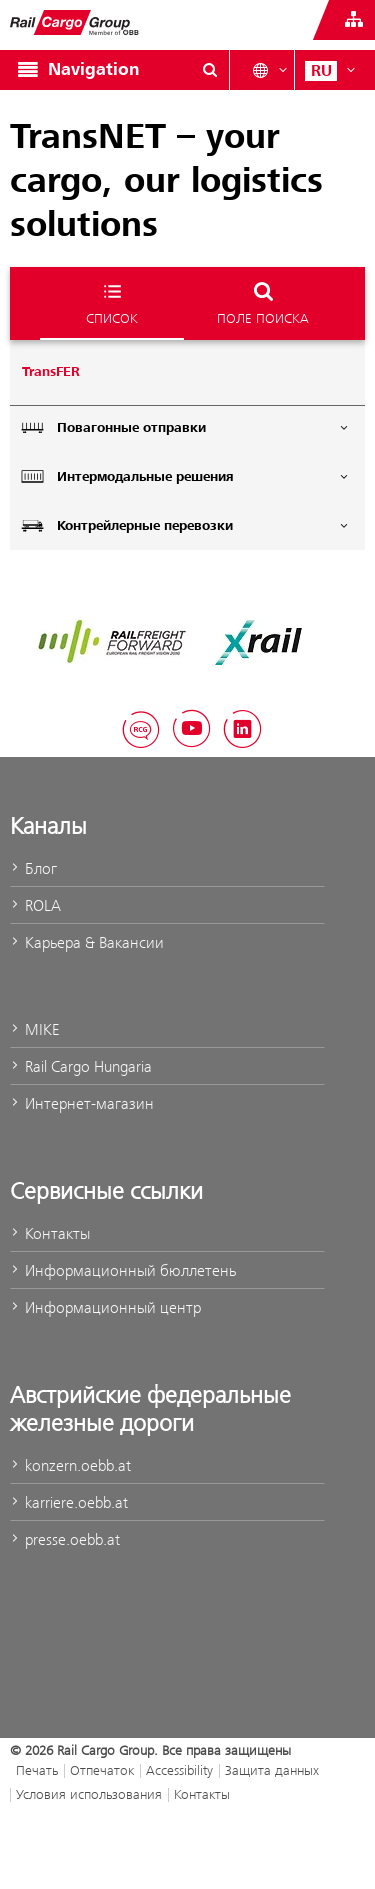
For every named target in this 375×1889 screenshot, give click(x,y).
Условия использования (89, 1794)
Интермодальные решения (185, 476)
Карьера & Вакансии (87, 942)
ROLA (35, 905)
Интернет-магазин (82, 1103)
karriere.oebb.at (69, 1502)
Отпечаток (102, 1770)
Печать (37, 1770)
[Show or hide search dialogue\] (210, 70)
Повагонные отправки (185, 427)
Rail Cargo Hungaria (81, 1066)
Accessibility (179, 1770)
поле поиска (263, 302)
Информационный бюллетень (123, 1270)
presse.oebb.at (65, 1539)
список (112, 302)
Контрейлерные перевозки (185, 525)
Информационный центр (105, 1307)
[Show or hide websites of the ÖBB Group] (354, 20)
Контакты (50, 1233)
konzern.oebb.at (70, 1465)
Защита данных (272, 1770)
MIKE (34, 1029)
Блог (33, 868)
